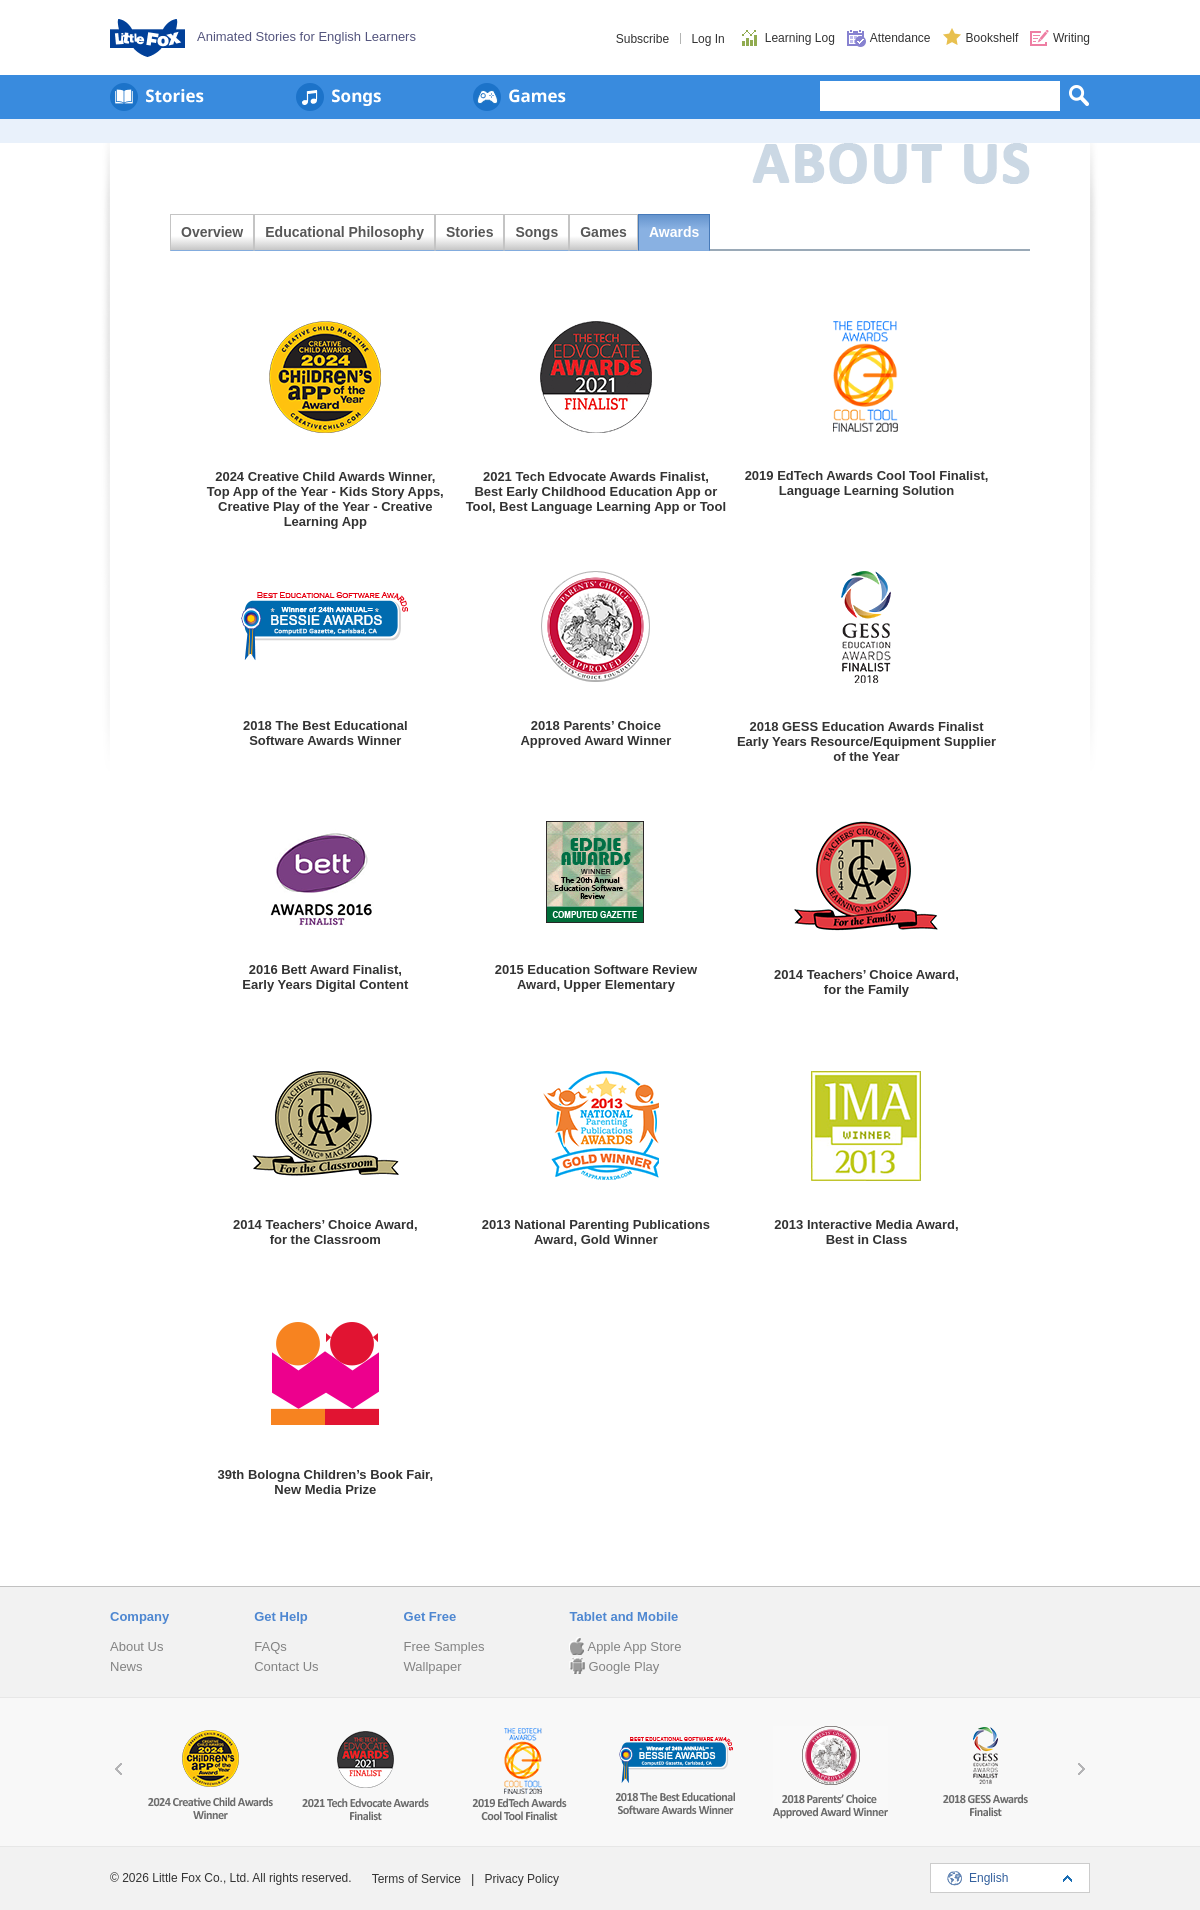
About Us (136, 1646)
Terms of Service (416, 1879)
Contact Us (286, 1666)
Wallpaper (433, 1666)
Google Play (614, 1666)
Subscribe (642, 39)
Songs (536, 232)
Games (603, 232)
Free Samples (444, 1646)
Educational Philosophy (344, 232)
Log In (707, 39)
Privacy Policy (521, 1879)
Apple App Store (625, 1646)
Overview (212, 232)
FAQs (270, 1646)
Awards (674, 232)
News (126, 1666)
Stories (469, 232)
